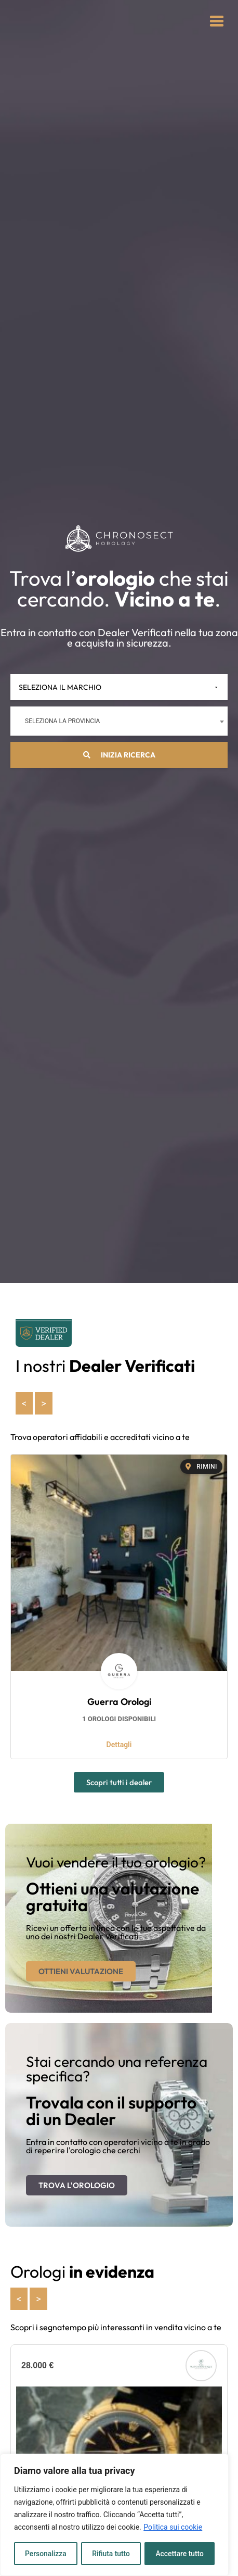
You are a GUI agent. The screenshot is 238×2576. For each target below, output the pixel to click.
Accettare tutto (179, 2553)
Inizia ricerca (119, 755)
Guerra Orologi (119, 1702)
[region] (114, 2515)
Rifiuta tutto (111, 2553)
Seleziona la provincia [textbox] (62, 721)
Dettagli (119, 1744)
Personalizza (45, 2553)
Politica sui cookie (172, 2527)
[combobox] (119, 721)
